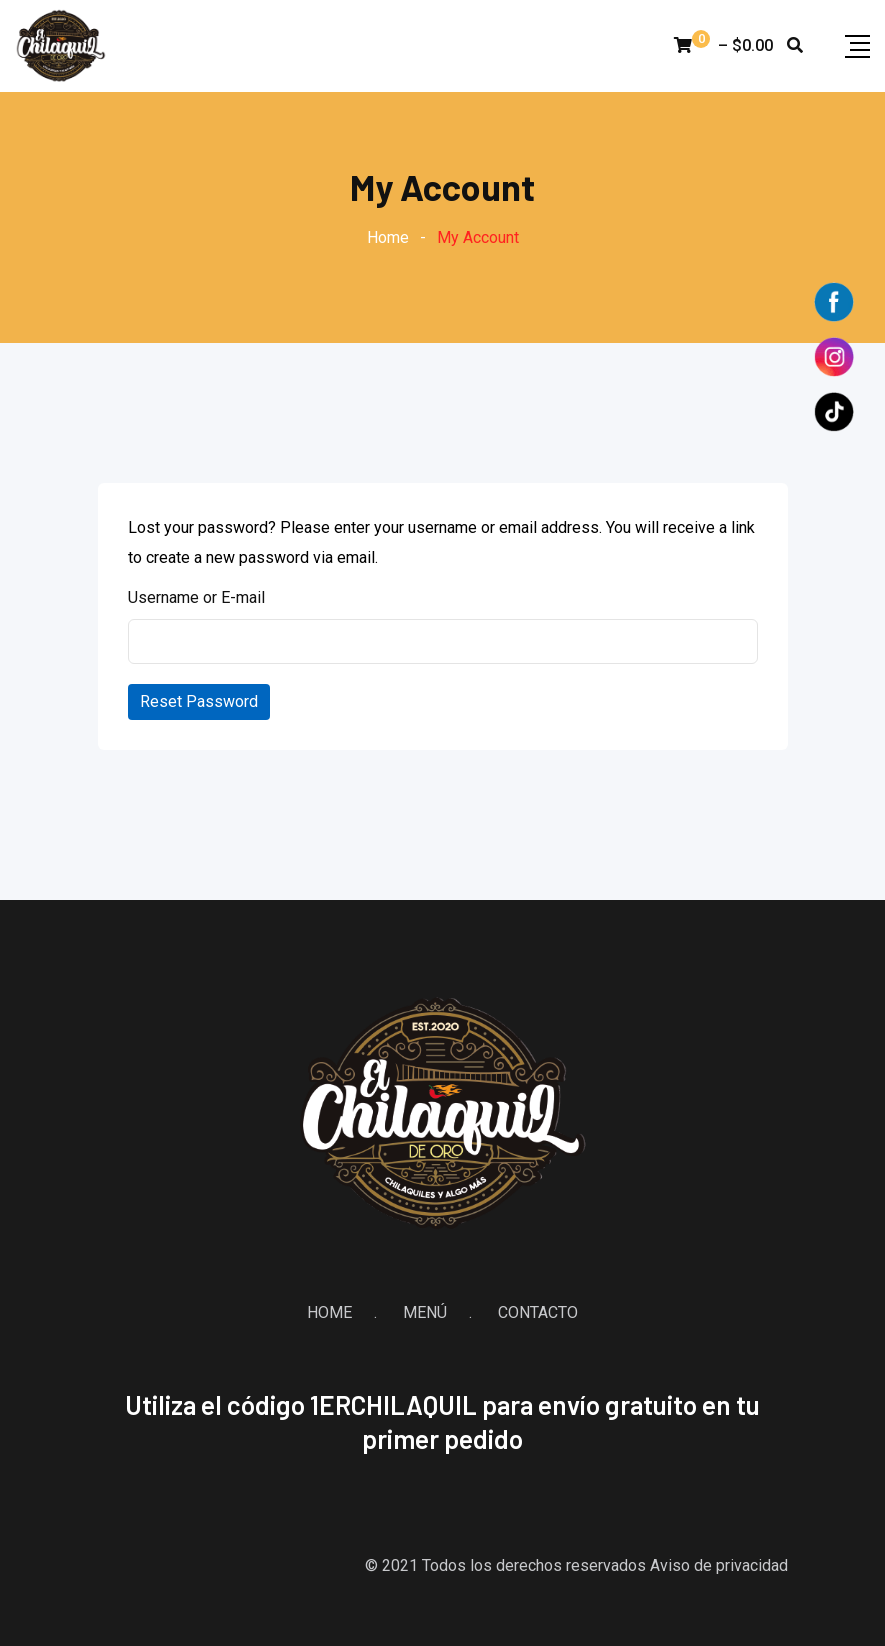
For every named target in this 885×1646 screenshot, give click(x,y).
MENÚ (425, 1312)
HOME (329, 1312)
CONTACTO (538, 1312)
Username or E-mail (196, 597)
